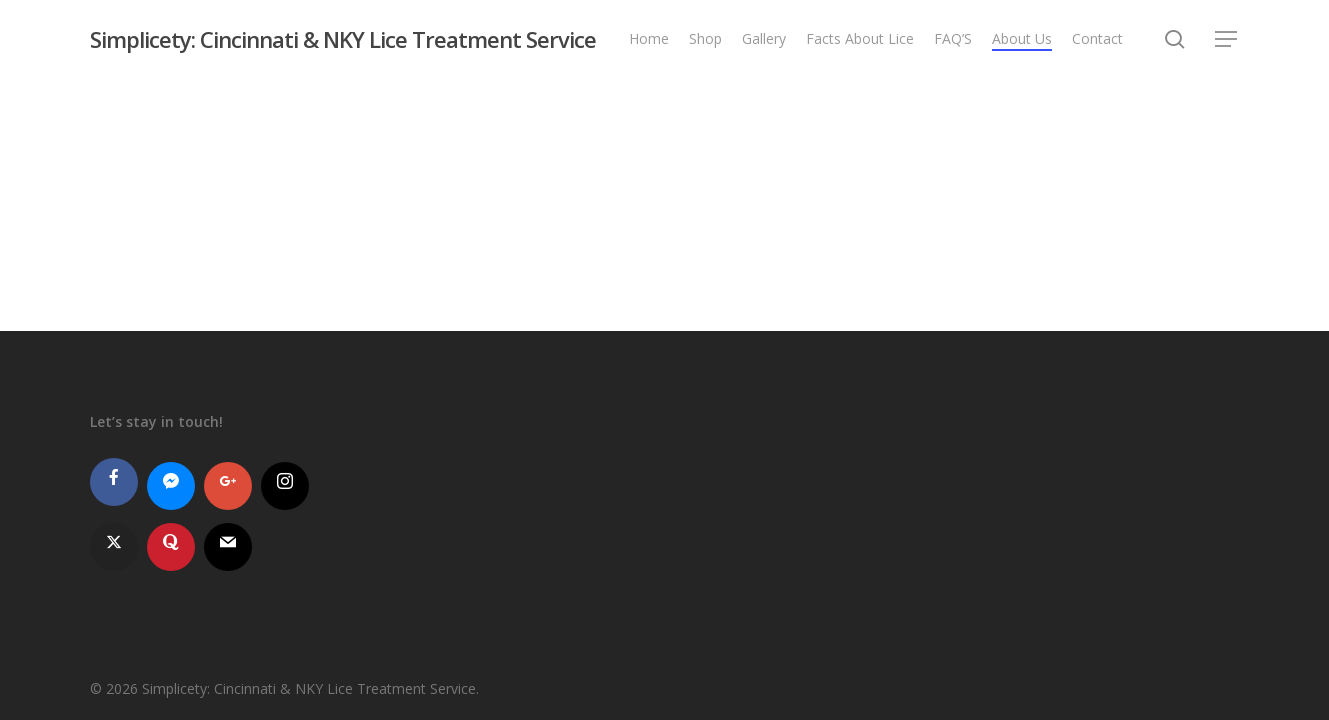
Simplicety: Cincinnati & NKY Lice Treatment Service (343, 39)
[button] (1227, 39)
